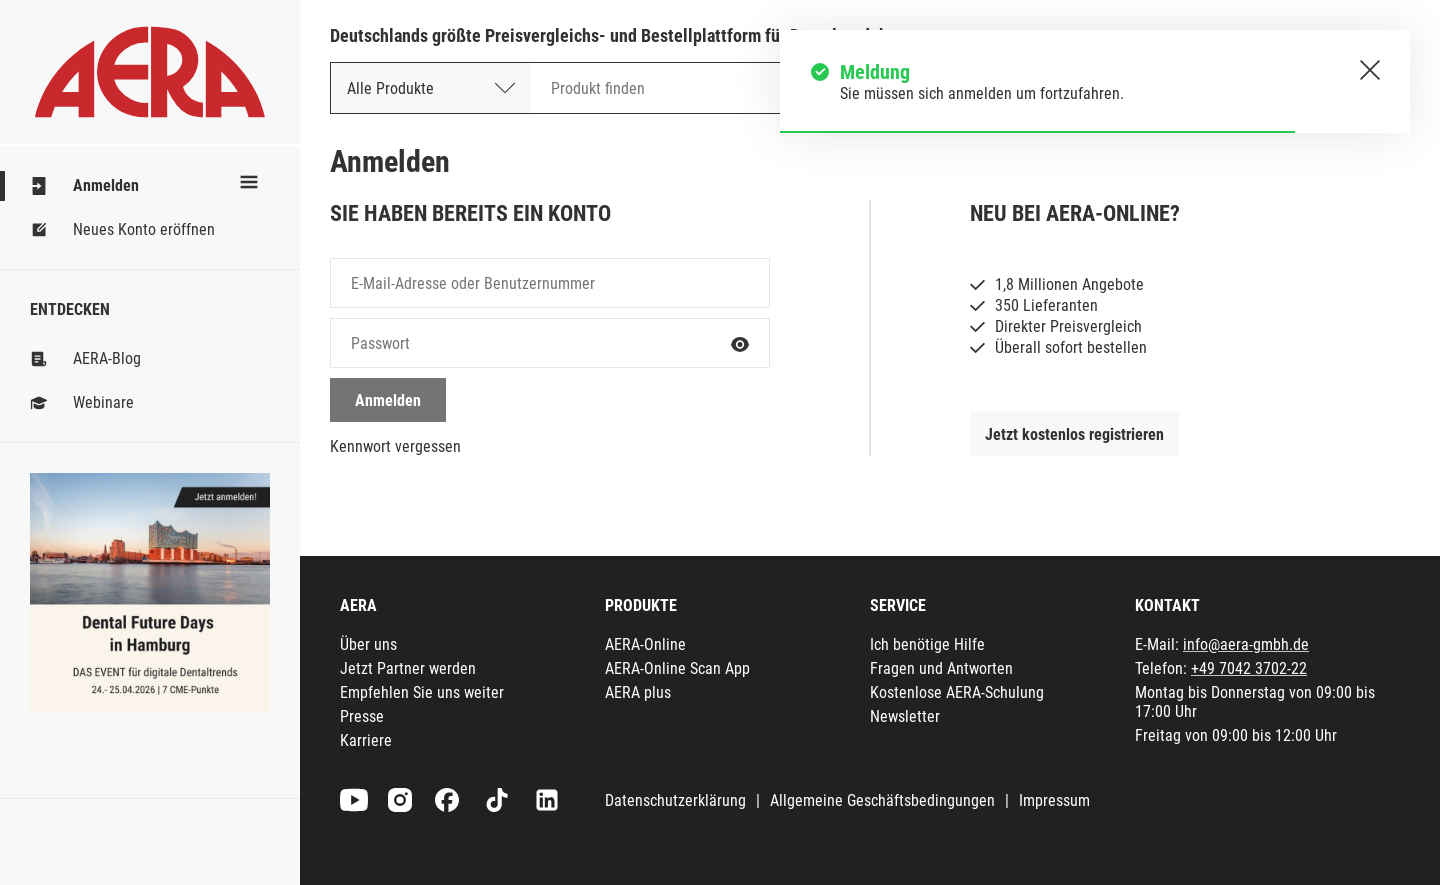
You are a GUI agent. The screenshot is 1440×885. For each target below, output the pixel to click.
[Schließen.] (1370, 70)
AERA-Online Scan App (677, 668)
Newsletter (905, 716)
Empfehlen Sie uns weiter (422, 692)
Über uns (368, 644)
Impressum (1054, 800)
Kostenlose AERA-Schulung (957, 692)
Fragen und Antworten (941, 668)
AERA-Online (645, 644)
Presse (362, 716)
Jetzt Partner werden (408, 668)
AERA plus (638, 692)
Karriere (366, 740)
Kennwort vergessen (395, 446)
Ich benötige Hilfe (927, 644)
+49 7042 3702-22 (1249, 668)
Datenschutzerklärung (675, 800)
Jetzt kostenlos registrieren (1074, 434)
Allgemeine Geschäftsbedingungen (882, 800)
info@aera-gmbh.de (1246, 644)
